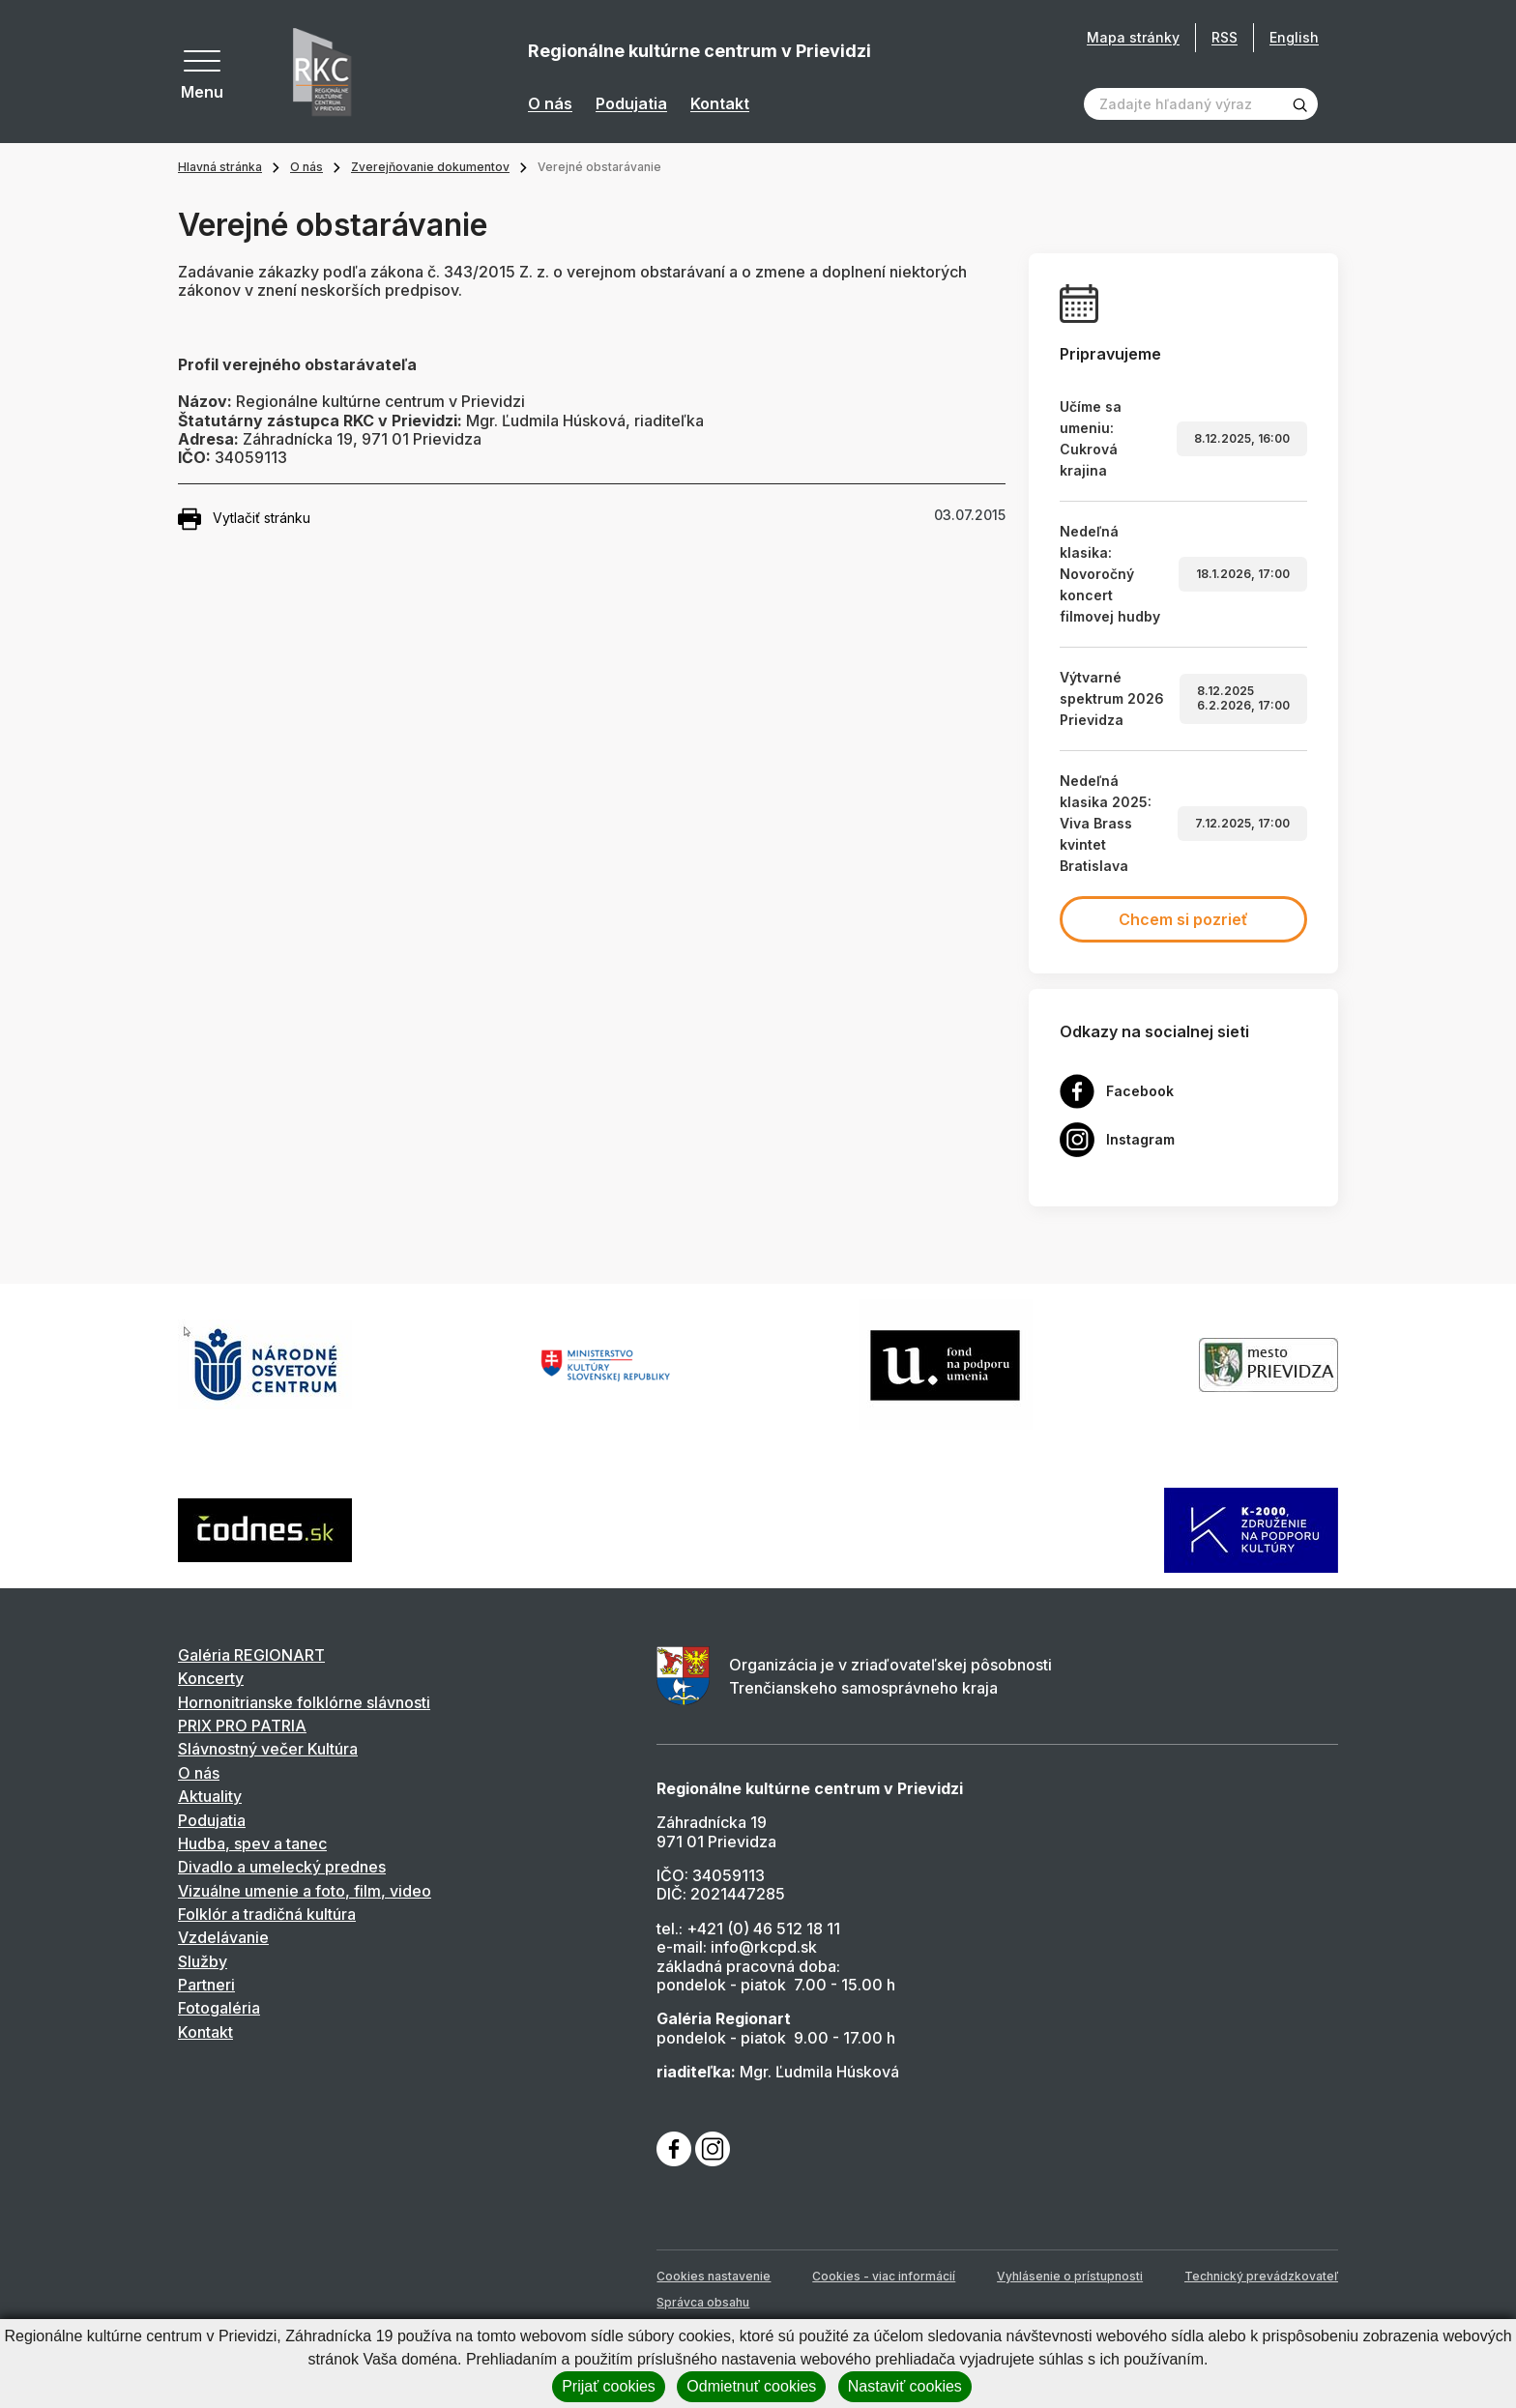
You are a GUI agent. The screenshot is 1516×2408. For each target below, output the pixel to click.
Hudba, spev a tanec (252, 1843)
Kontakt (719, 104)
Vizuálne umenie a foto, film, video (304, 1890)
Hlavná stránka (220, 167)
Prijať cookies (609, 2386)
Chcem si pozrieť (1183, 919)
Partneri (206, 1984)
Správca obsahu (702, 2302)
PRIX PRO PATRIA (242, 1725)
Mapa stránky (1133, 37)
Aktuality (210, 1796)
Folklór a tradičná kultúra (267, 1914)
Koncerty (211, 1678)
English (1294, 37)
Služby (202, 1961)
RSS (1224, 37)
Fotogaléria (219, 2007)
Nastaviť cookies (905, 2386)
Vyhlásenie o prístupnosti (1070, 2276)
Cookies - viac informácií (883, 2276)
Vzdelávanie (223, 1937)
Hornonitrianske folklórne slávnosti (304, 1702)
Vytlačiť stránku (244, 519)
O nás (550, 104)
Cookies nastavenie (713, 2276)
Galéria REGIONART (251, 1655)
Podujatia (631, 104)
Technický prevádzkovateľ (1261, 2276)
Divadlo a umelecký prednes (282, 1866)
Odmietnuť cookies (751, 2386)
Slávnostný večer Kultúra (268, 1748)
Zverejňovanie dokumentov (430, 167)
